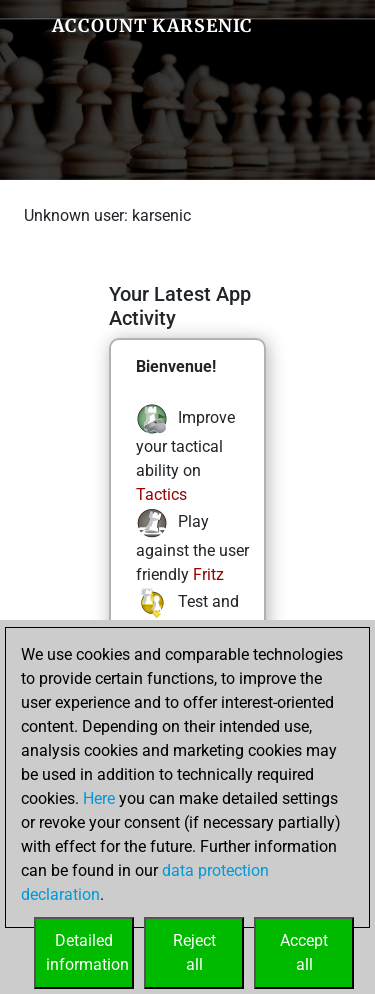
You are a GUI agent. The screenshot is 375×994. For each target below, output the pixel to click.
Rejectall (194, 952)
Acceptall (304, 952)
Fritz (208, 574)
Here (99, 798)
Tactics (161, 494)
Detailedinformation (87, 952)
